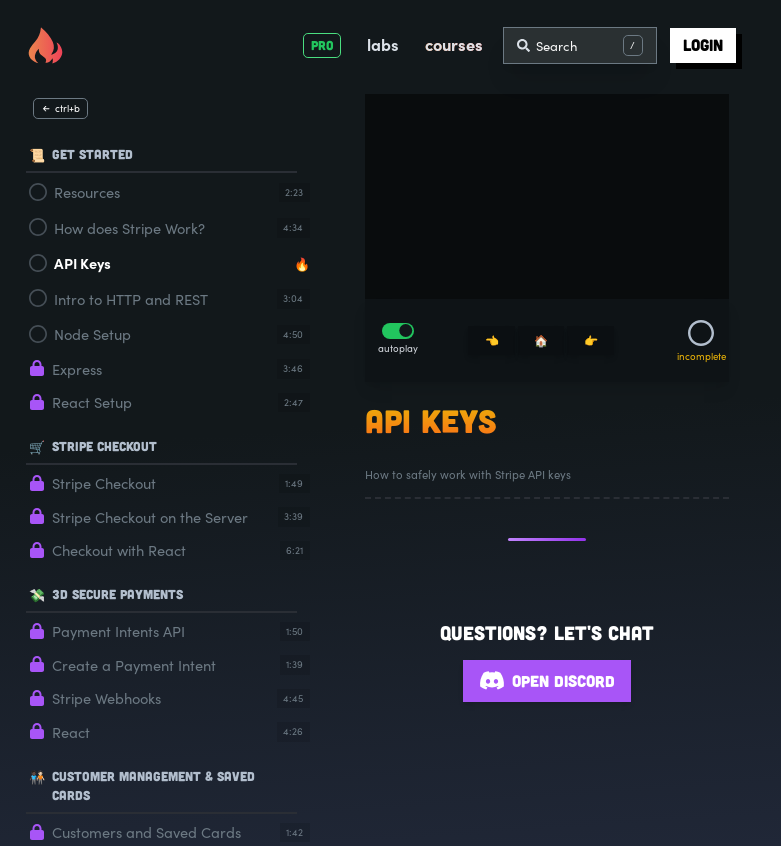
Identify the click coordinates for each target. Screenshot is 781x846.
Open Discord (547, 681)
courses (454, 44)
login (703, 44)
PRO (322, 45)
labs (383, 44)
